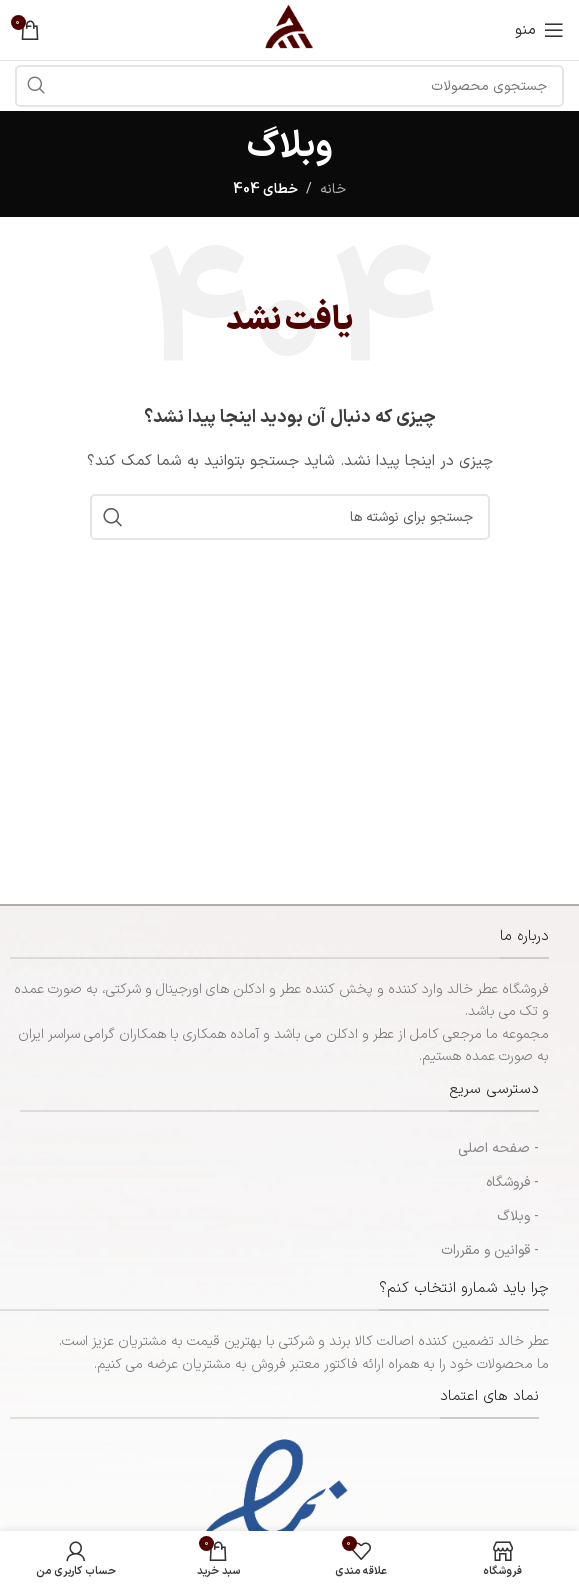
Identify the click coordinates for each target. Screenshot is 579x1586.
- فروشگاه (512, 1182)
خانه (333, 189)
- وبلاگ (518, 1216)
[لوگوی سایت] (289, 29)
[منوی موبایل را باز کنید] (539, 30)
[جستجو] (290, 517)
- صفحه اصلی (498, 1148)
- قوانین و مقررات (490, 1250)
